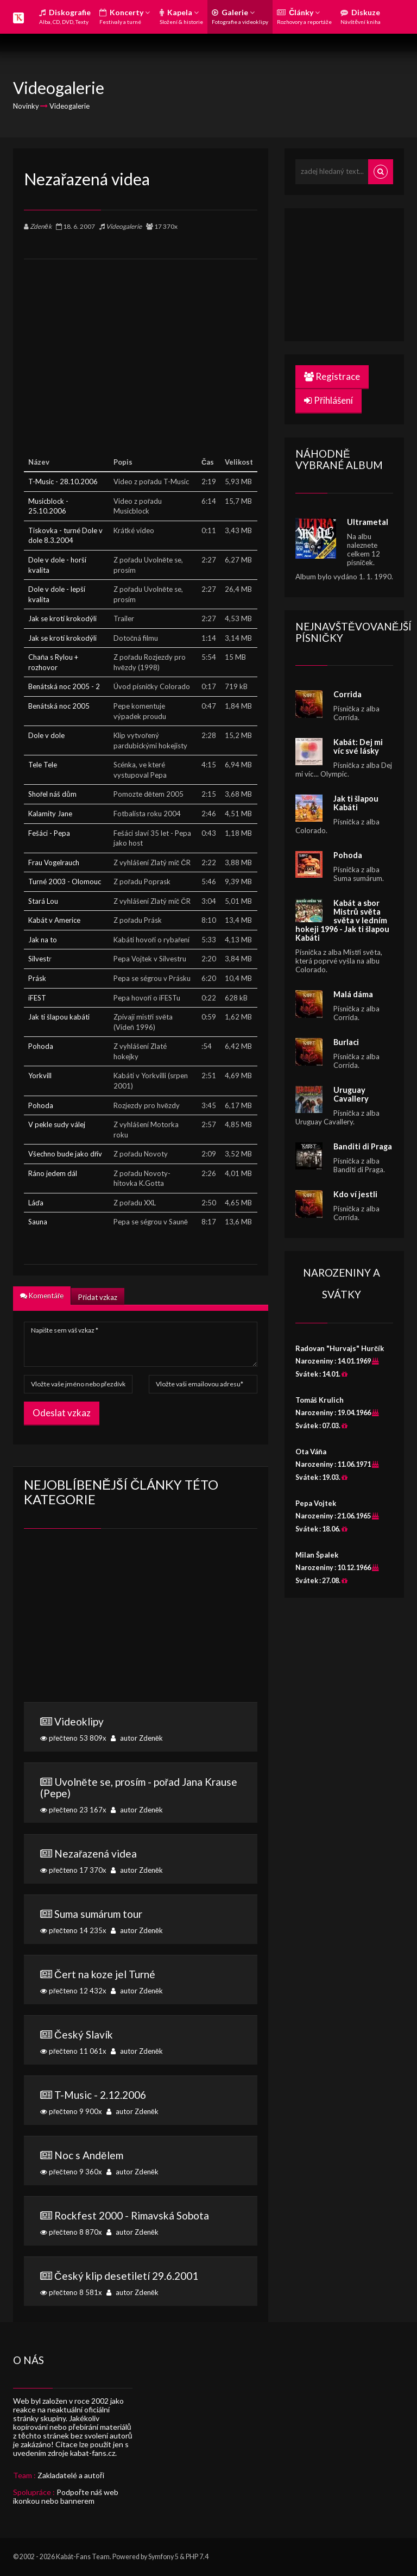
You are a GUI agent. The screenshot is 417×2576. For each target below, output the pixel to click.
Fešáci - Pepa (49, 833)
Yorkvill (40, 1075)
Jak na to (42, 939)
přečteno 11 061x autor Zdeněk (140, 2041)
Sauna (37, 1221)
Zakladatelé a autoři (70, 2475)
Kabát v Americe (54, 920)
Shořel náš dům (52, 794)
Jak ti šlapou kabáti (59, 1016)
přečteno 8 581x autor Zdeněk (140, 2283)
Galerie (240, 16)
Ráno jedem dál (52, 1173)
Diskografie (65, 16)
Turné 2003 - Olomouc (64, 881)
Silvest (38, 958)
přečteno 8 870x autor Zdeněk (140, 2222)
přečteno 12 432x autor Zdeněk (140, 1981)
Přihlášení (328, 400)
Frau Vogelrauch (53, 862)
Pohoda (40, 1046)
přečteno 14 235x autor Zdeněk (140, 1921)
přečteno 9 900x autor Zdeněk (140, 2102)
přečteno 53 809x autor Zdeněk (140, 1728)
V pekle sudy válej (56, 1124)
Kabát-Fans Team (83, 2557)
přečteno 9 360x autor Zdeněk (140, 2162)
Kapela (181, 16)
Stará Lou (43, 901)
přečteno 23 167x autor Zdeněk (140, 1794)
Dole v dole (46, 735)
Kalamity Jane (50, 813)
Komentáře (42, 1295)
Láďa (35, 1202)
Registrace (332, 376)
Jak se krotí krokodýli (62, 618)
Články (304, 16)
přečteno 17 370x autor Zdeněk (140, 1860)
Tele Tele (42, 764)
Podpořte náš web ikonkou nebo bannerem (65, 2496)
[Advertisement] (140, 356)
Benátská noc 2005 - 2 (64, 686)
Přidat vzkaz (97, 1297)
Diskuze (360, 16)
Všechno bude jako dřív (65, 1153)
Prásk (37, 978)
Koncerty (124, 16)
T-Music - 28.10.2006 (63, 481)
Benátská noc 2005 (59, 706)
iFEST (37, 997)
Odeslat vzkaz (62, 1412)
